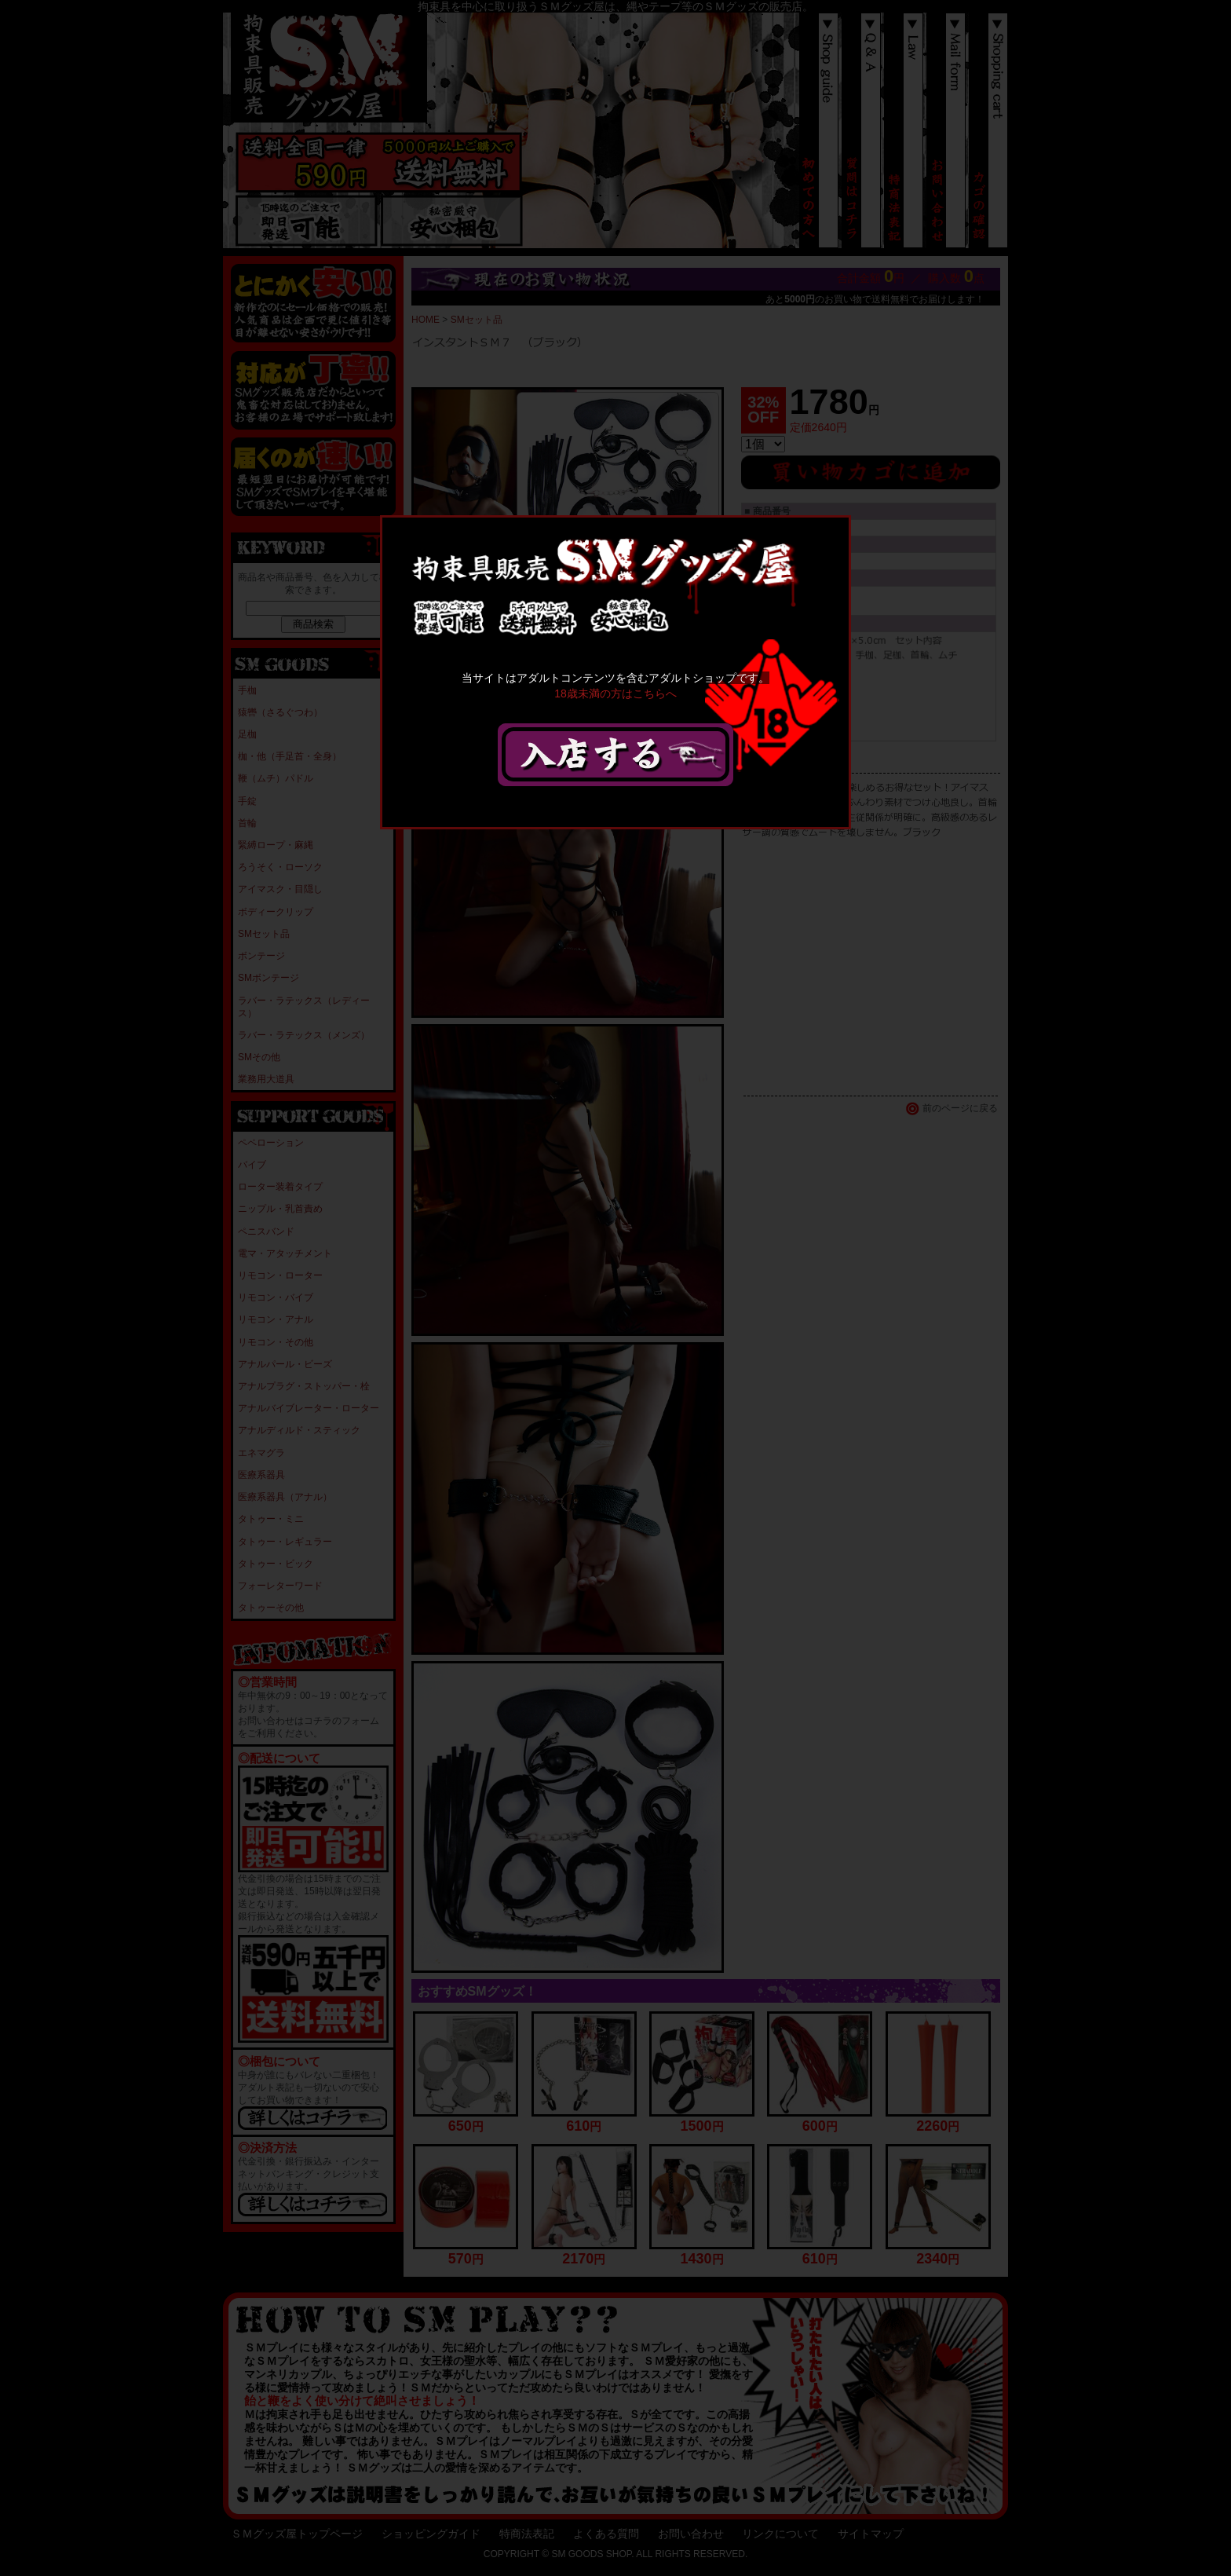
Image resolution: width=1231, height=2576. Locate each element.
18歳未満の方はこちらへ (615, 693)
